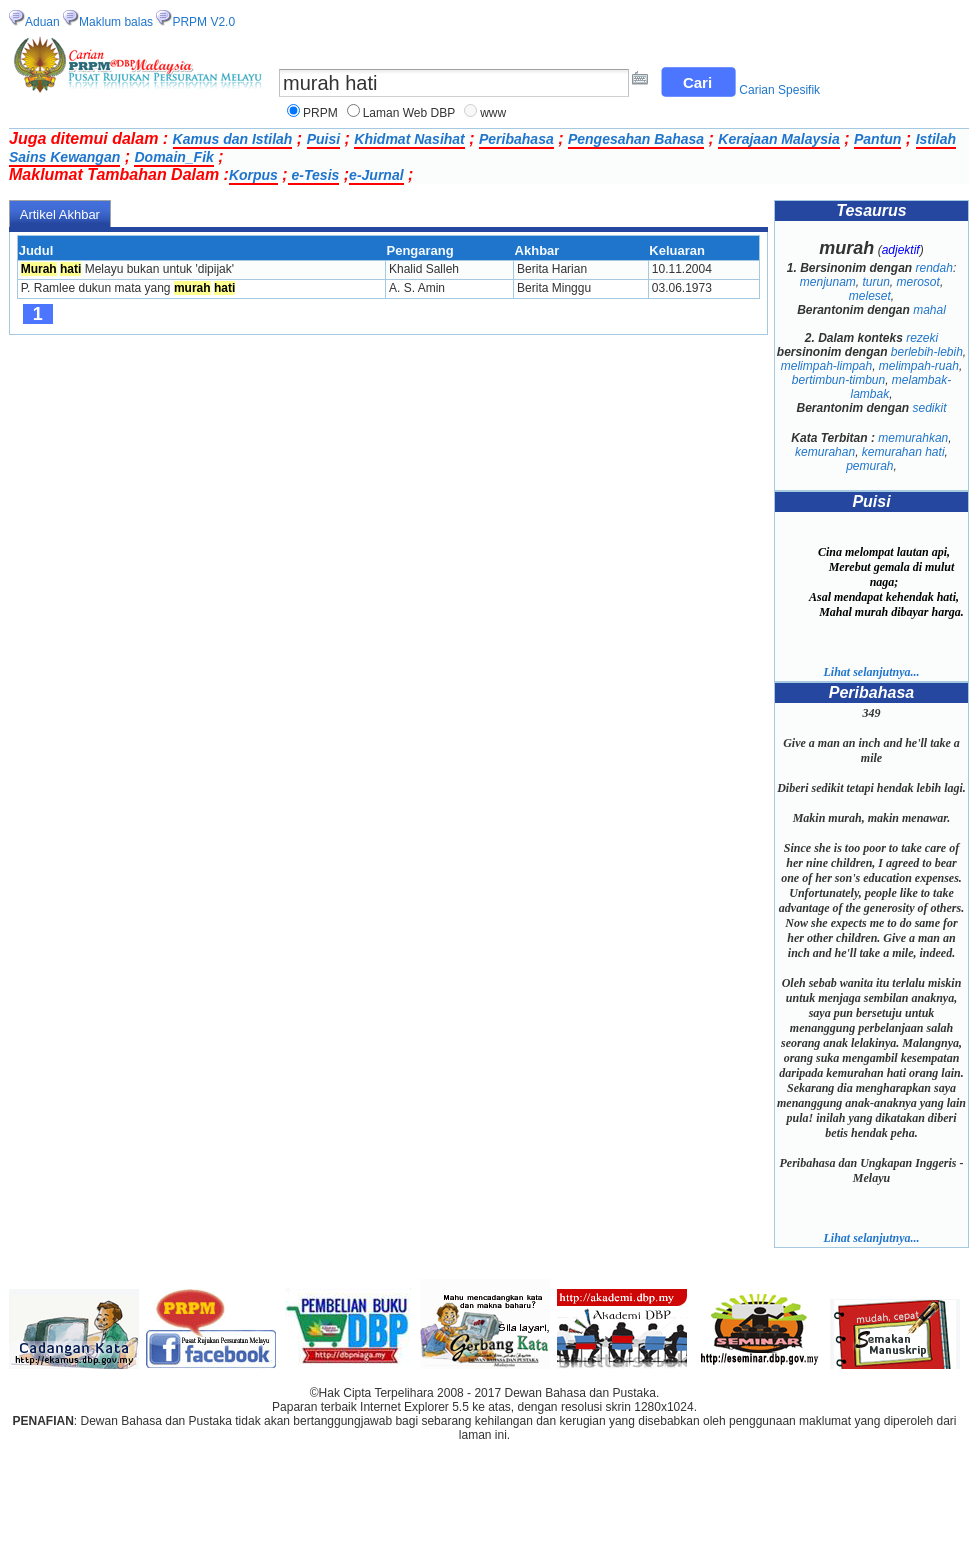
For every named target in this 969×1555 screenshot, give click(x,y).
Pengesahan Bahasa (636, 139)
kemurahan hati (903, 452)
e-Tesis (314, 175)
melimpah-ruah (919, 366)
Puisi (323, 139)
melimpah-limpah (826, 366)
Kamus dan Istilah (233, 139)
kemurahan (825, 452)
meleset (870, 296)
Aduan (42, 22)
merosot (918, 282)
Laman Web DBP (409, 113)
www (493, 113)
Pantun (877, 139)
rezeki (922, 338)
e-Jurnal (376, 175)
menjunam (828, 282)
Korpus (253, 175)
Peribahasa (516, 139)
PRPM (320, 113)
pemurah (869, 466)
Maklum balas (116, 22)
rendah (934, 268)
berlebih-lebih (927, 352)
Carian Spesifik (779, 90)
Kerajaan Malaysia (778, 139)
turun (875, 282)
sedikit (930, 408)
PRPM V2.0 (203, 22)
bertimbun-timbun (838, 380)
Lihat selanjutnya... (871, 672)
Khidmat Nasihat (409, 139)
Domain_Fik (173, 157)
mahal (929, 310)
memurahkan (913, 438)
